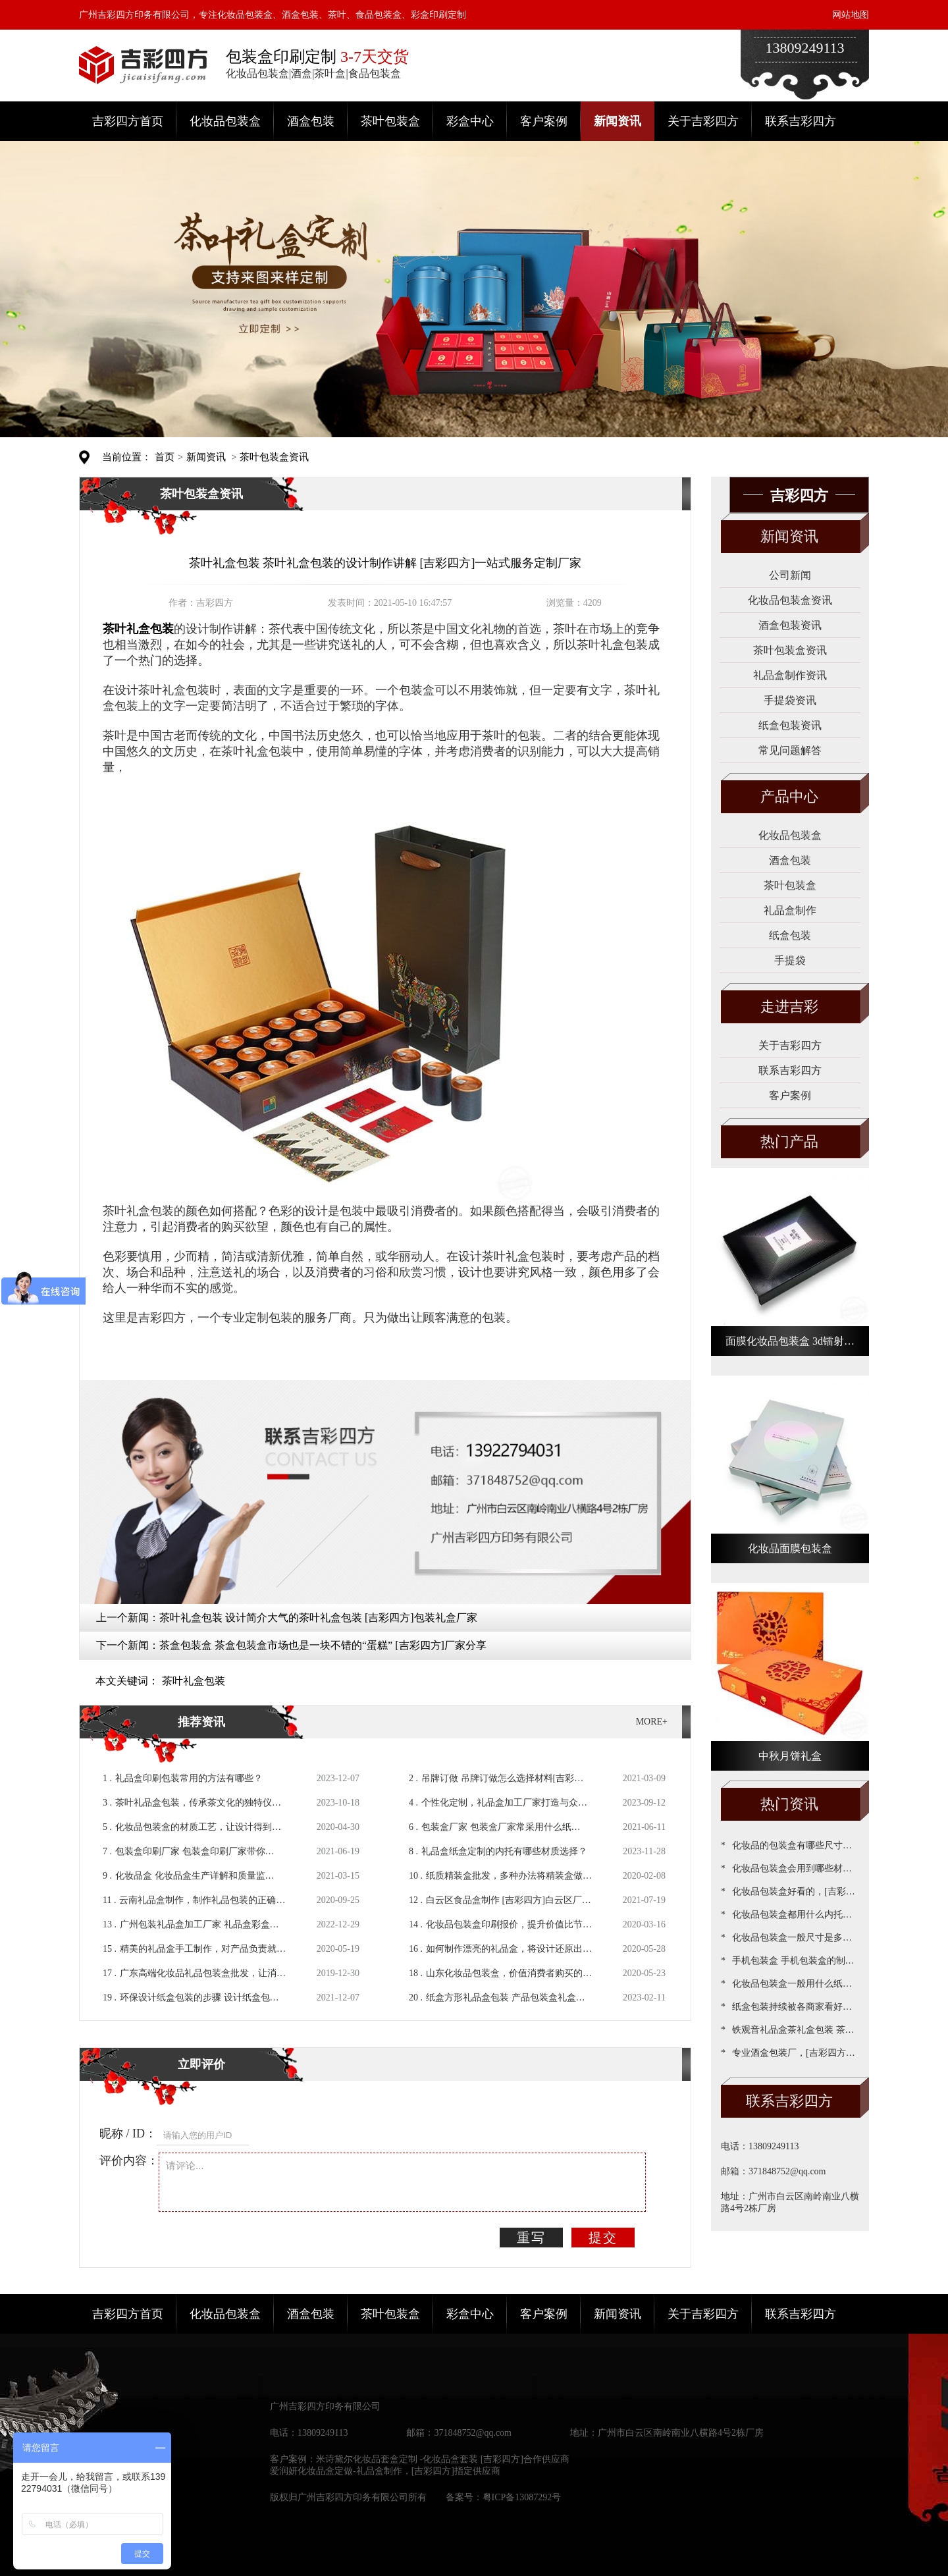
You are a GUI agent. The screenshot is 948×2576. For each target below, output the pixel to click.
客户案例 (543, 121)
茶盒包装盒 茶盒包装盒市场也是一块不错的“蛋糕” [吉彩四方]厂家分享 (323, 1645)
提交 (603, 2237)
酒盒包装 (310, 121)
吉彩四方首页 (127, 121)
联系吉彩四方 (800, 121)
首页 (164, 457)
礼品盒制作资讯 (790, 675)
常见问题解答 (790, 750)
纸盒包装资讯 (790, 725)
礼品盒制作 (790, 910)
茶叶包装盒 (390, 121)
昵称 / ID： (128, 2133)
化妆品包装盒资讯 (790, 600)
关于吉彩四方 (703, 121)
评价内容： (129, 2160)
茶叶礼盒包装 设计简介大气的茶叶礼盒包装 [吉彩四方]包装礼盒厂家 (318, 1617)
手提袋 (790, 960)
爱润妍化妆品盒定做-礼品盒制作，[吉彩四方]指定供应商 (385, 2471)
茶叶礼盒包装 (193, 1680)
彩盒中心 (470, 121)
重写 (531, 2237)
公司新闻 (790, 575)
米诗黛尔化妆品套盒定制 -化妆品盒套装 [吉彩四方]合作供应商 (442, 2459)
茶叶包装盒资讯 (274, 457)
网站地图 (850, 15)
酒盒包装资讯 (790, 625)
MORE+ (652, 1722)
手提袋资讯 (790, 700)
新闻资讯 (617, 121)
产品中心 (789, 796)
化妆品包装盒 (225, 121)
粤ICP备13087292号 (522, 2497)
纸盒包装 (790, 935)
